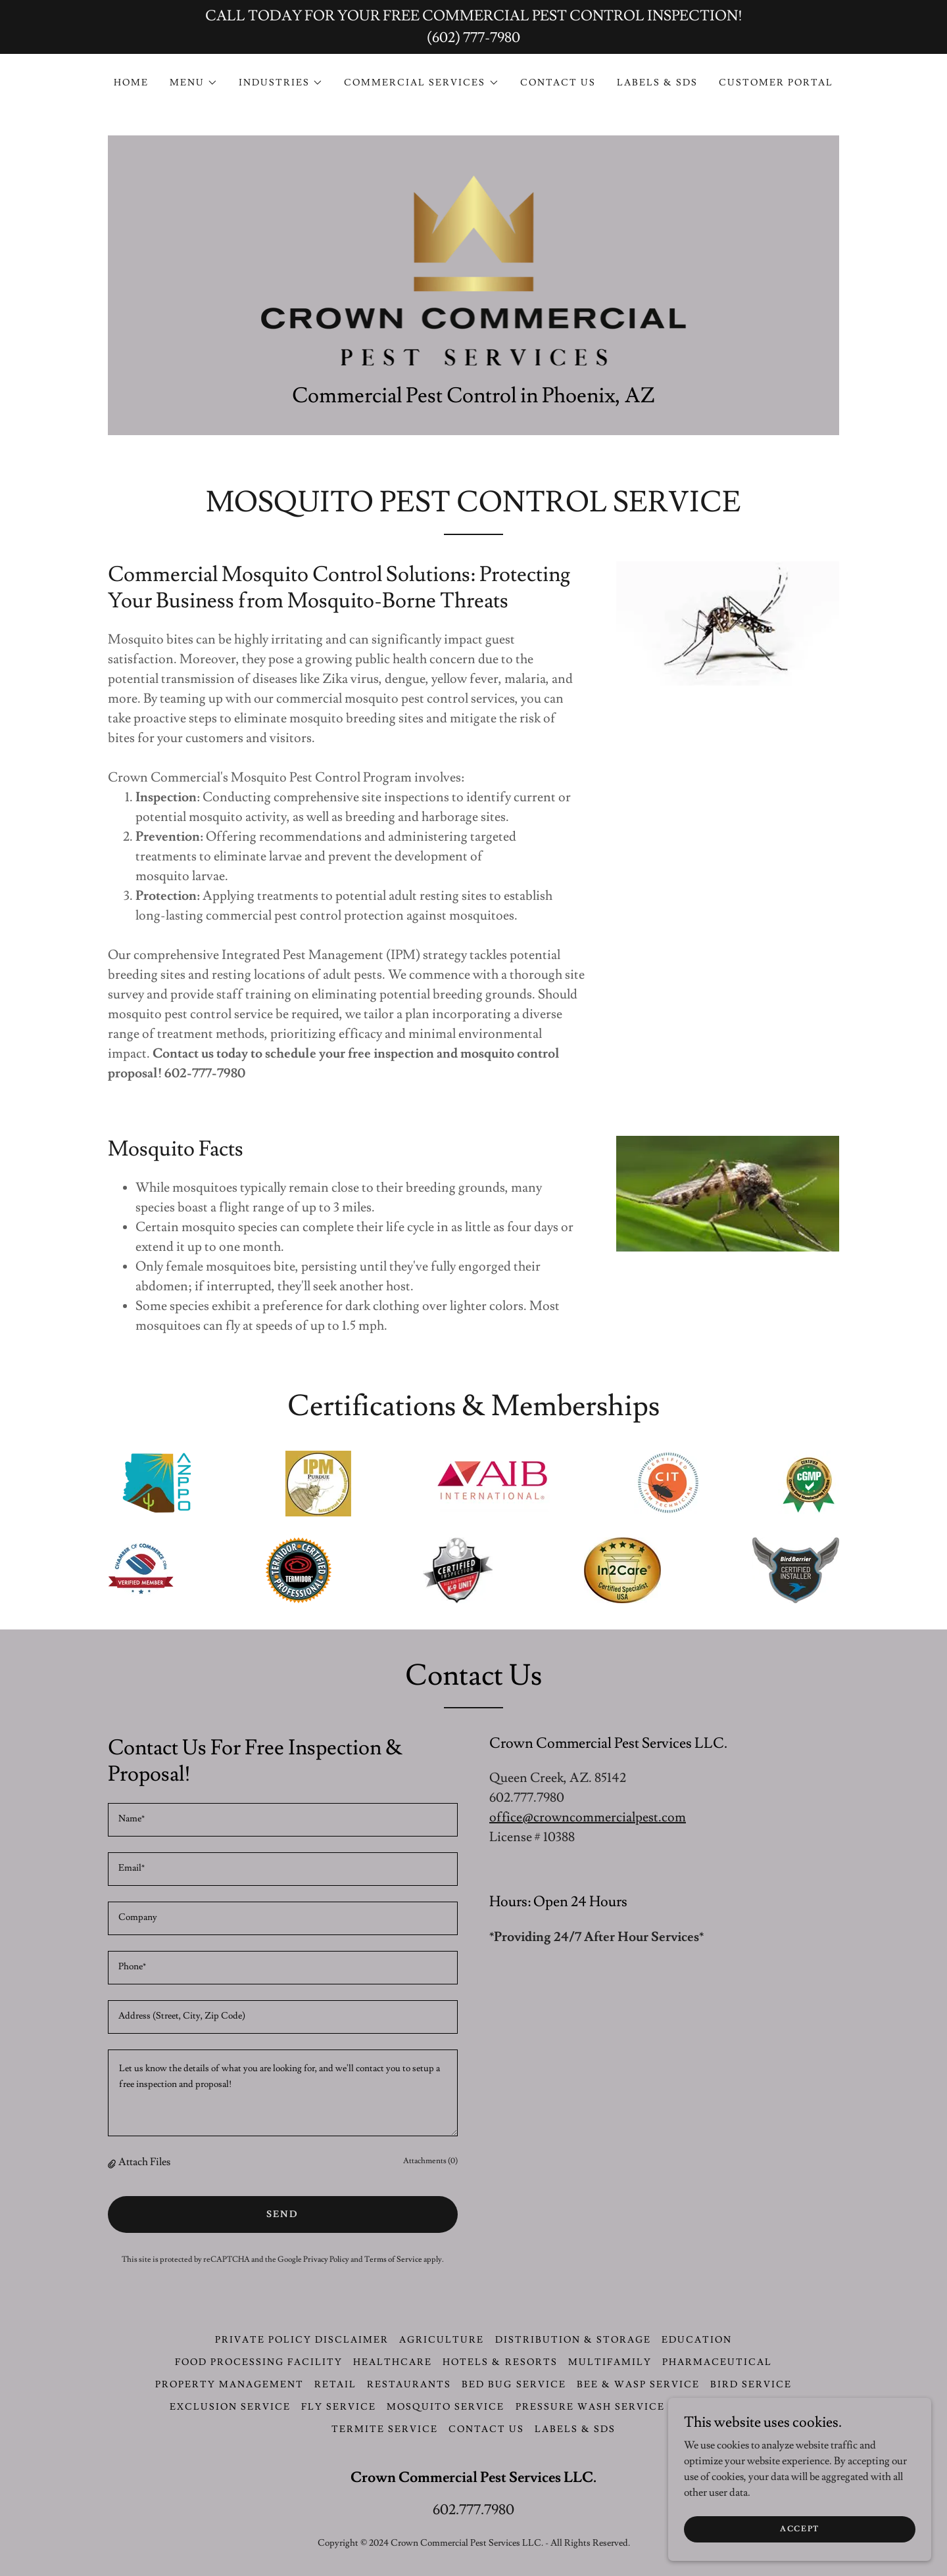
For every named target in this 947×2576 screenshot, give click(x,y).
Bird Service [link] (751, 2385)
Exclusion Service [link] (230, 2407)
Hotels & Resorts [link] (500, 2362)
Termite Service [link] (384, 2429)
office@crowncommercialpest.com (587, 1817)
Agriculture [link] (441, 2340)
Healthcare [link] (392, 2362)
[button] (194, 83)
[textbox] (283, 1820)
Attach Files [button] (144, 2161)
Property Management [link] (229, 2385)
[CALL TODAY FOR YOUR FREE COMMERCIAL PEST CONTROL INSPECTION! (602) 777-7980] (473, 27)
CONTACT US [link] (558, 83)
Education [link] (697, 2340)
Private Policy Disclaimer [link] (302, 2340)
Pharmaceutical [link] (717, 2362)
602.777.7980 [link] (473, 2509)
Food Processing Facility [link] (259, 2362)
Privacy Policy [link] (326, 2259)
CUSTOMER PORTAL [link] (776, 83)
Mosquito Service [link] (445, 2407)
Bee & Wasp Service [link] (638, 2385)
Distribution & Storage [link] (573, 2340)
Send (282, 2214)
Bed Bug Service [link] (514, 2385)
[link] (473, 264)
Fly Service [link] (338, 2407)
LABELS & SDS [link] (657, 83)
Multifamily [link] (610, 2362)
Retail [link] (335, 2385)
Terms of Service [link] (393, 2259)
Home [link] (131, 83)
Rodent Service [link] (726, 2407)
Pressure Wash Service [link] (590, 2407)
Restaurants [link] (409, 2385)
